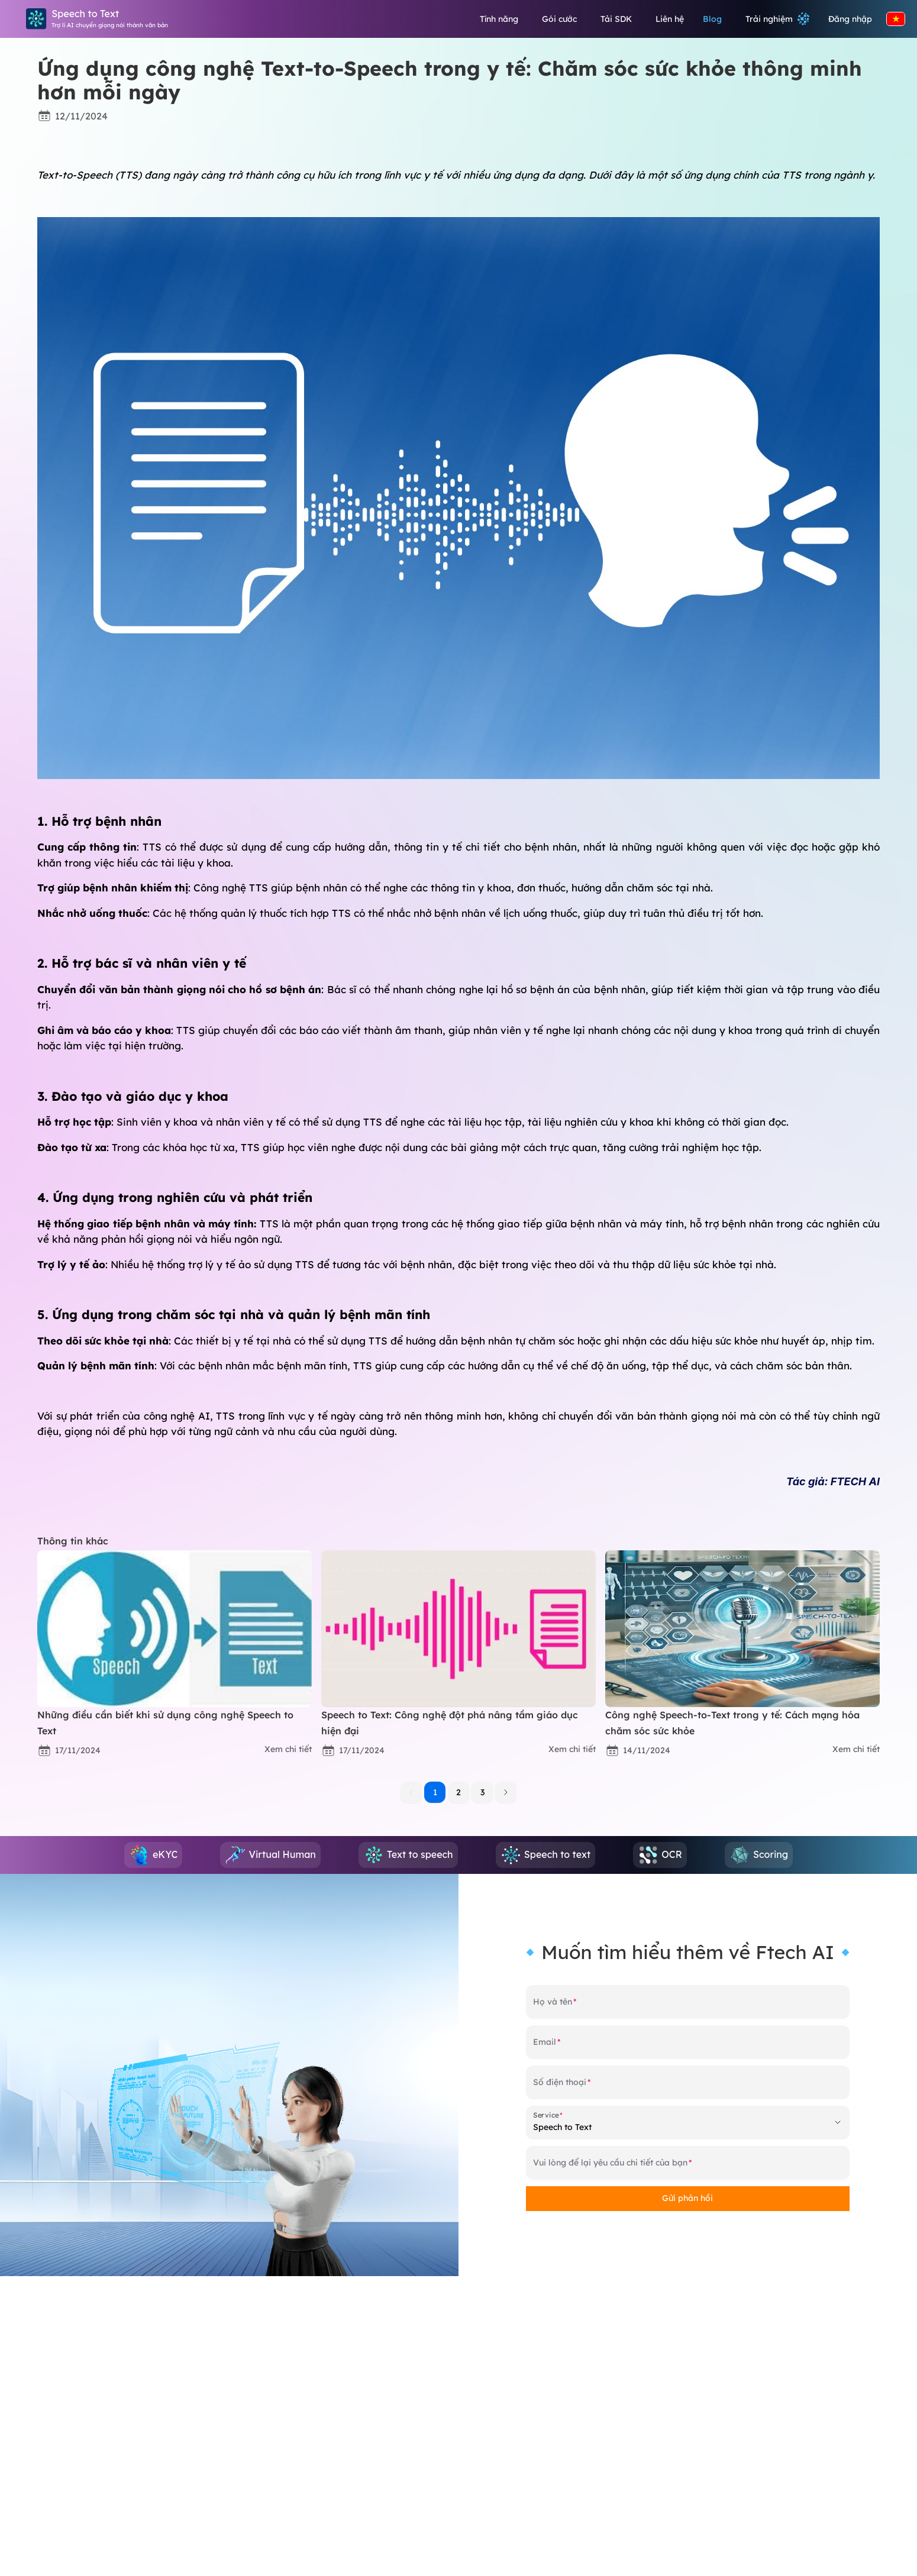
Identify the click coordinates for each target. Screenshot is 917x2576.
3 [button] (482, 1792)
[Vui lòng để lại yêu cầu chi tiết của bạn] (687, 2167)
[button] (505, 1792)
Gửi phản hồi (687, 2198)
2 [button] (458, 1792)
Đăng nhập (850, 19)
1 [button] (435, 1792)
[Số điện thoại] (687, 2087)
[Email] (687, 2047)
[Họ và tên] (687, 2006)
